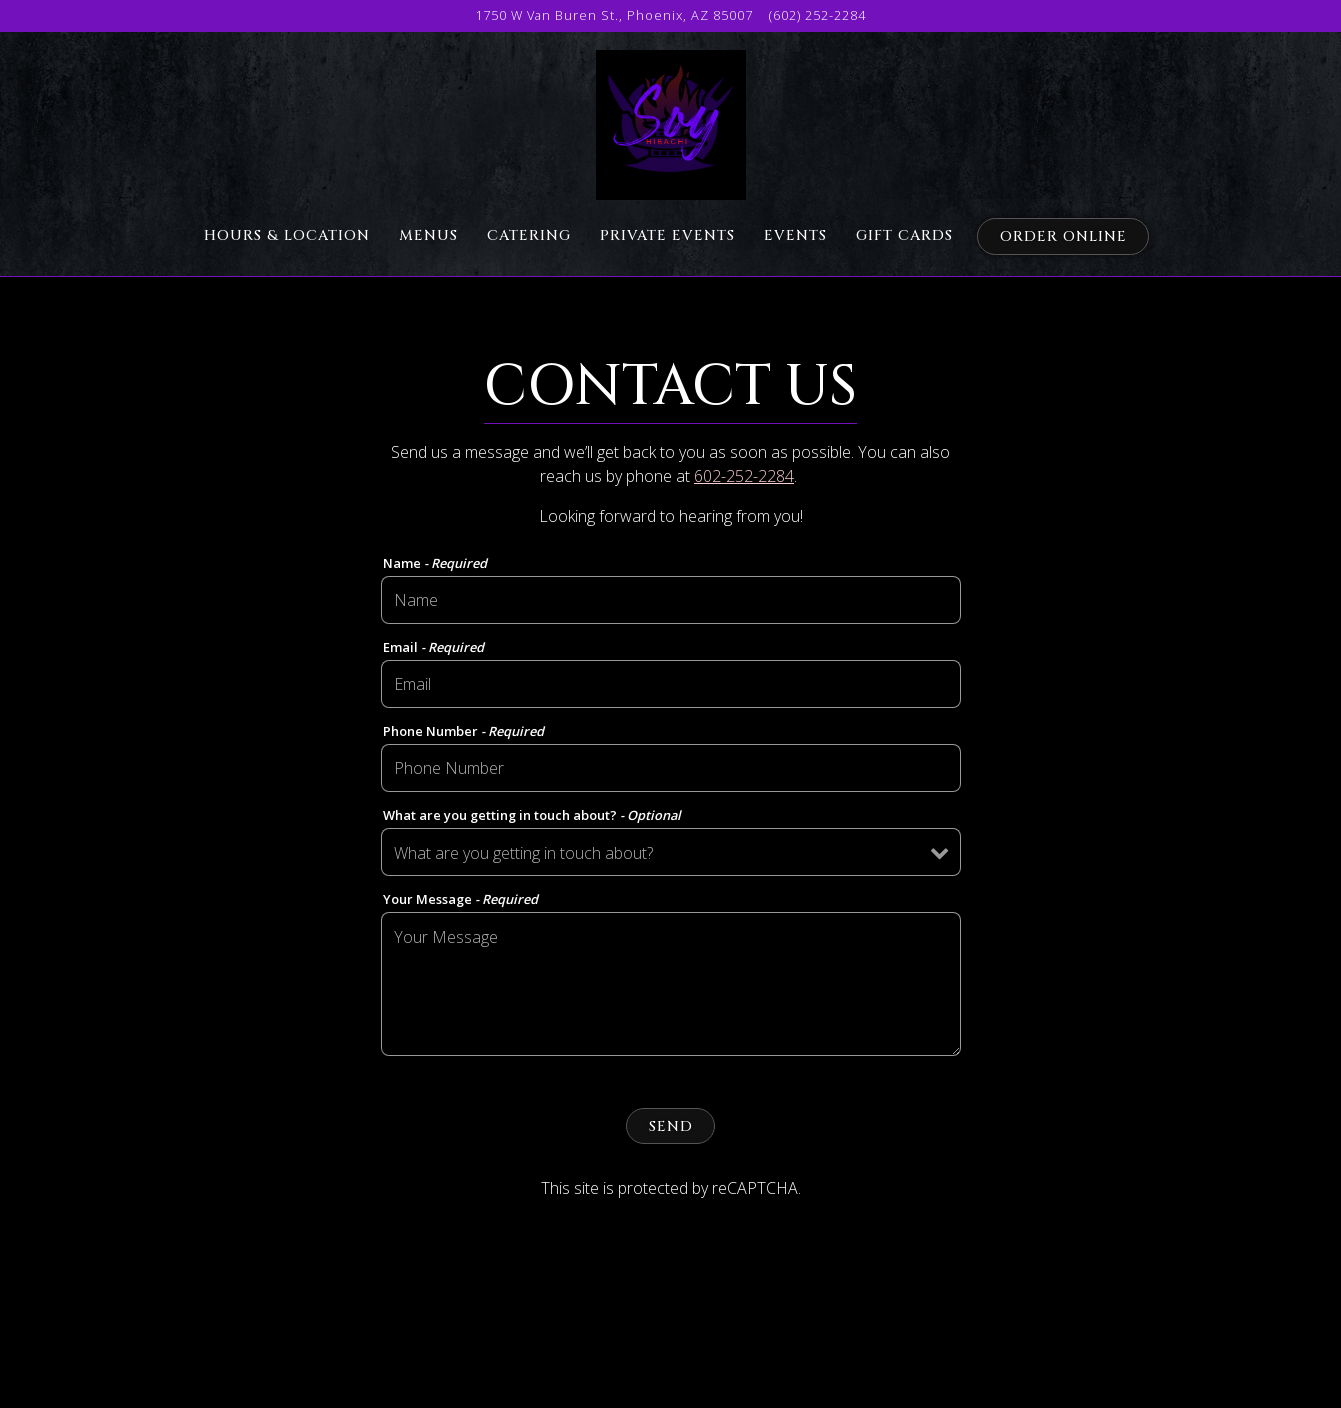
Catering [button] (529, 235)
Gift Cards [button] (904, 235)
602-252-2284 (744, 476)
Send (671, 1126)
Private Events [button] (667, 235)
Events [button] (795, 235)
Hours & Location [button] (287, 235)
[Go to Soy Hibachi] (614, 15)
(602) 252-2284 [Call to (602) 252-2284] (817, 15)
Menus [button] (428, 235)
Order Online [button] (1063, 236)
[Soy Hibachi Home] (670, 123)
